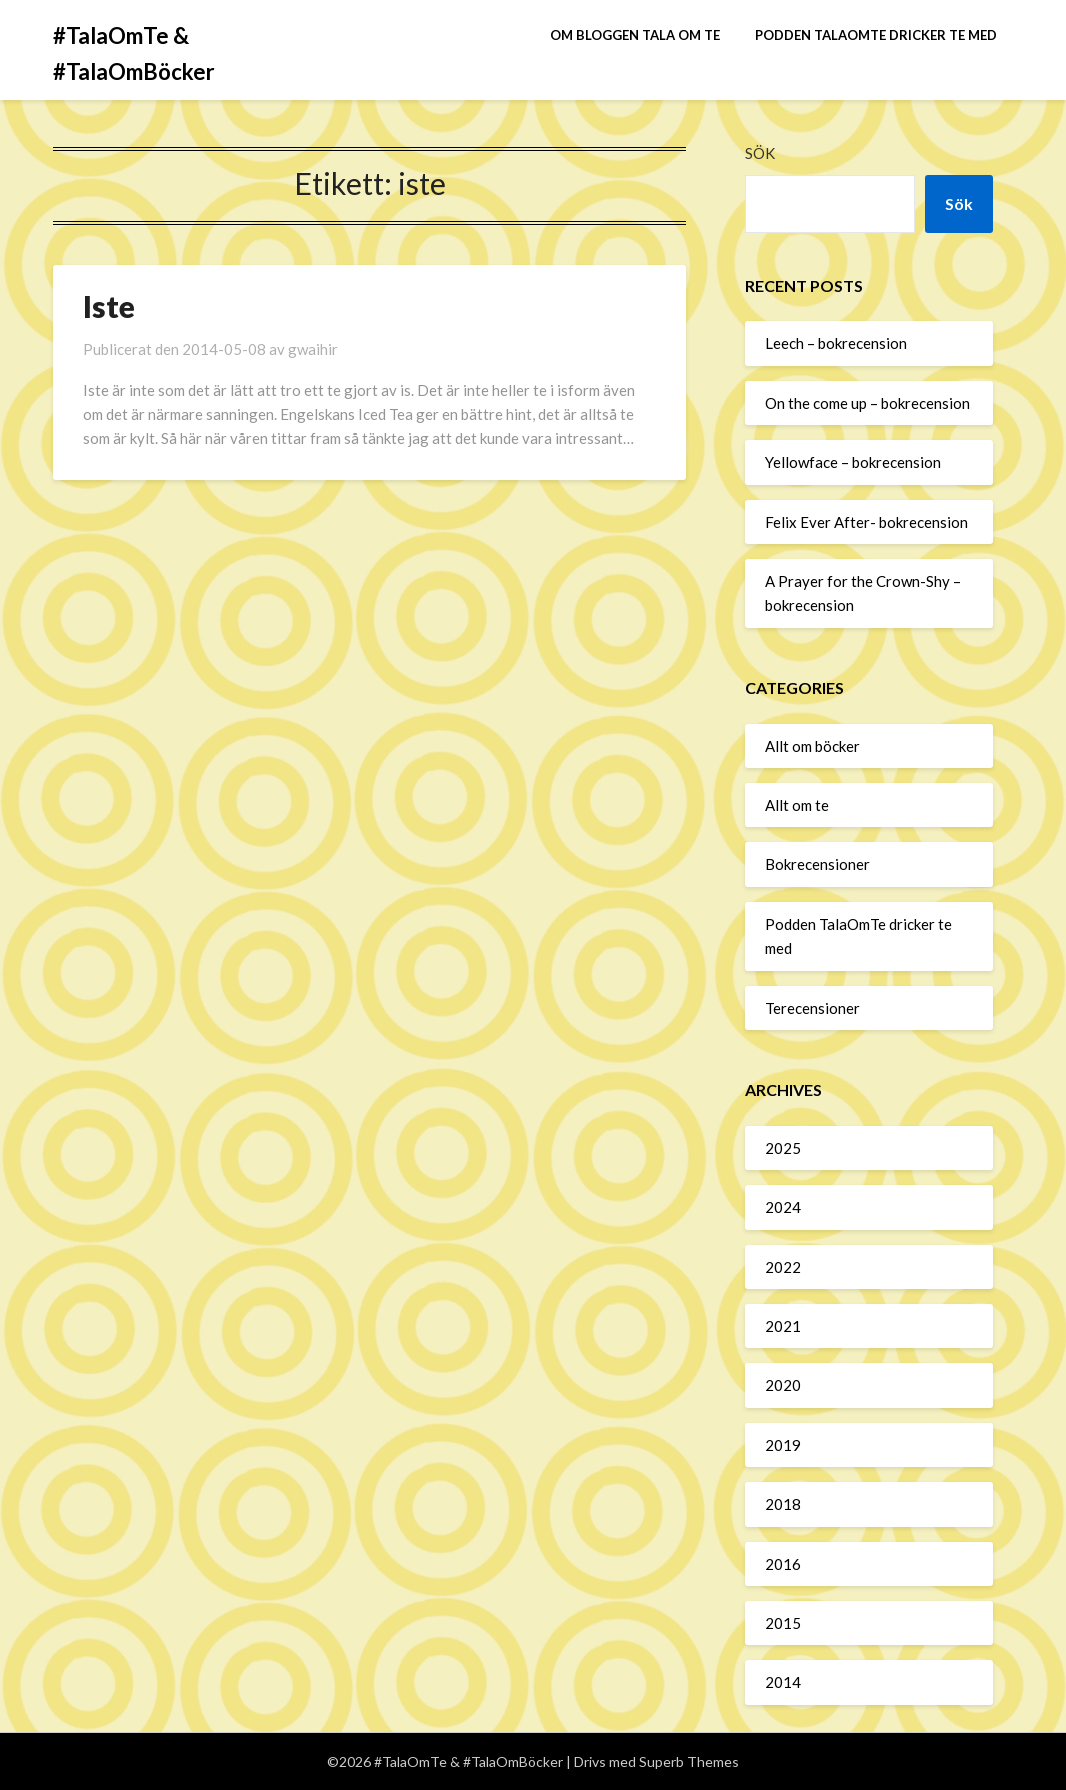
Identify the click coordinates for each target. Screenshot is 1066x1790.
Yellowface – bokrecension (853, 462)
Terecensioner (812, 1008)
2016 (783, 1564)
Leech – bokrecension (836, 343)
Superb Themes (689, 1761)
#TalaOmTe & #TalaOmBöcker (134, 53)
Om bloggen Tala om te (635, 35)
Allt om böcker (812, 746)
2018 (783, 1504)
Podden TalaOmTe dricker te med (876, 35)
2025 (783, 1148)
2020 (783, 1385)
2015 (783, 1623)
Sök (760, 153)
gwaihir (313, 349)
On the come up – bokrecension (867, 403)
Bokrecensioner (817, 864)
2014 (783, 1682)
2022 (783, 1267)
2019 (783, 1445)
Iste (109, 306)
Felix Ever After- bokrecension (866, 522)
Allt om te (797, 805)
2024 (783, 1207)
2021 (783, 1326)
